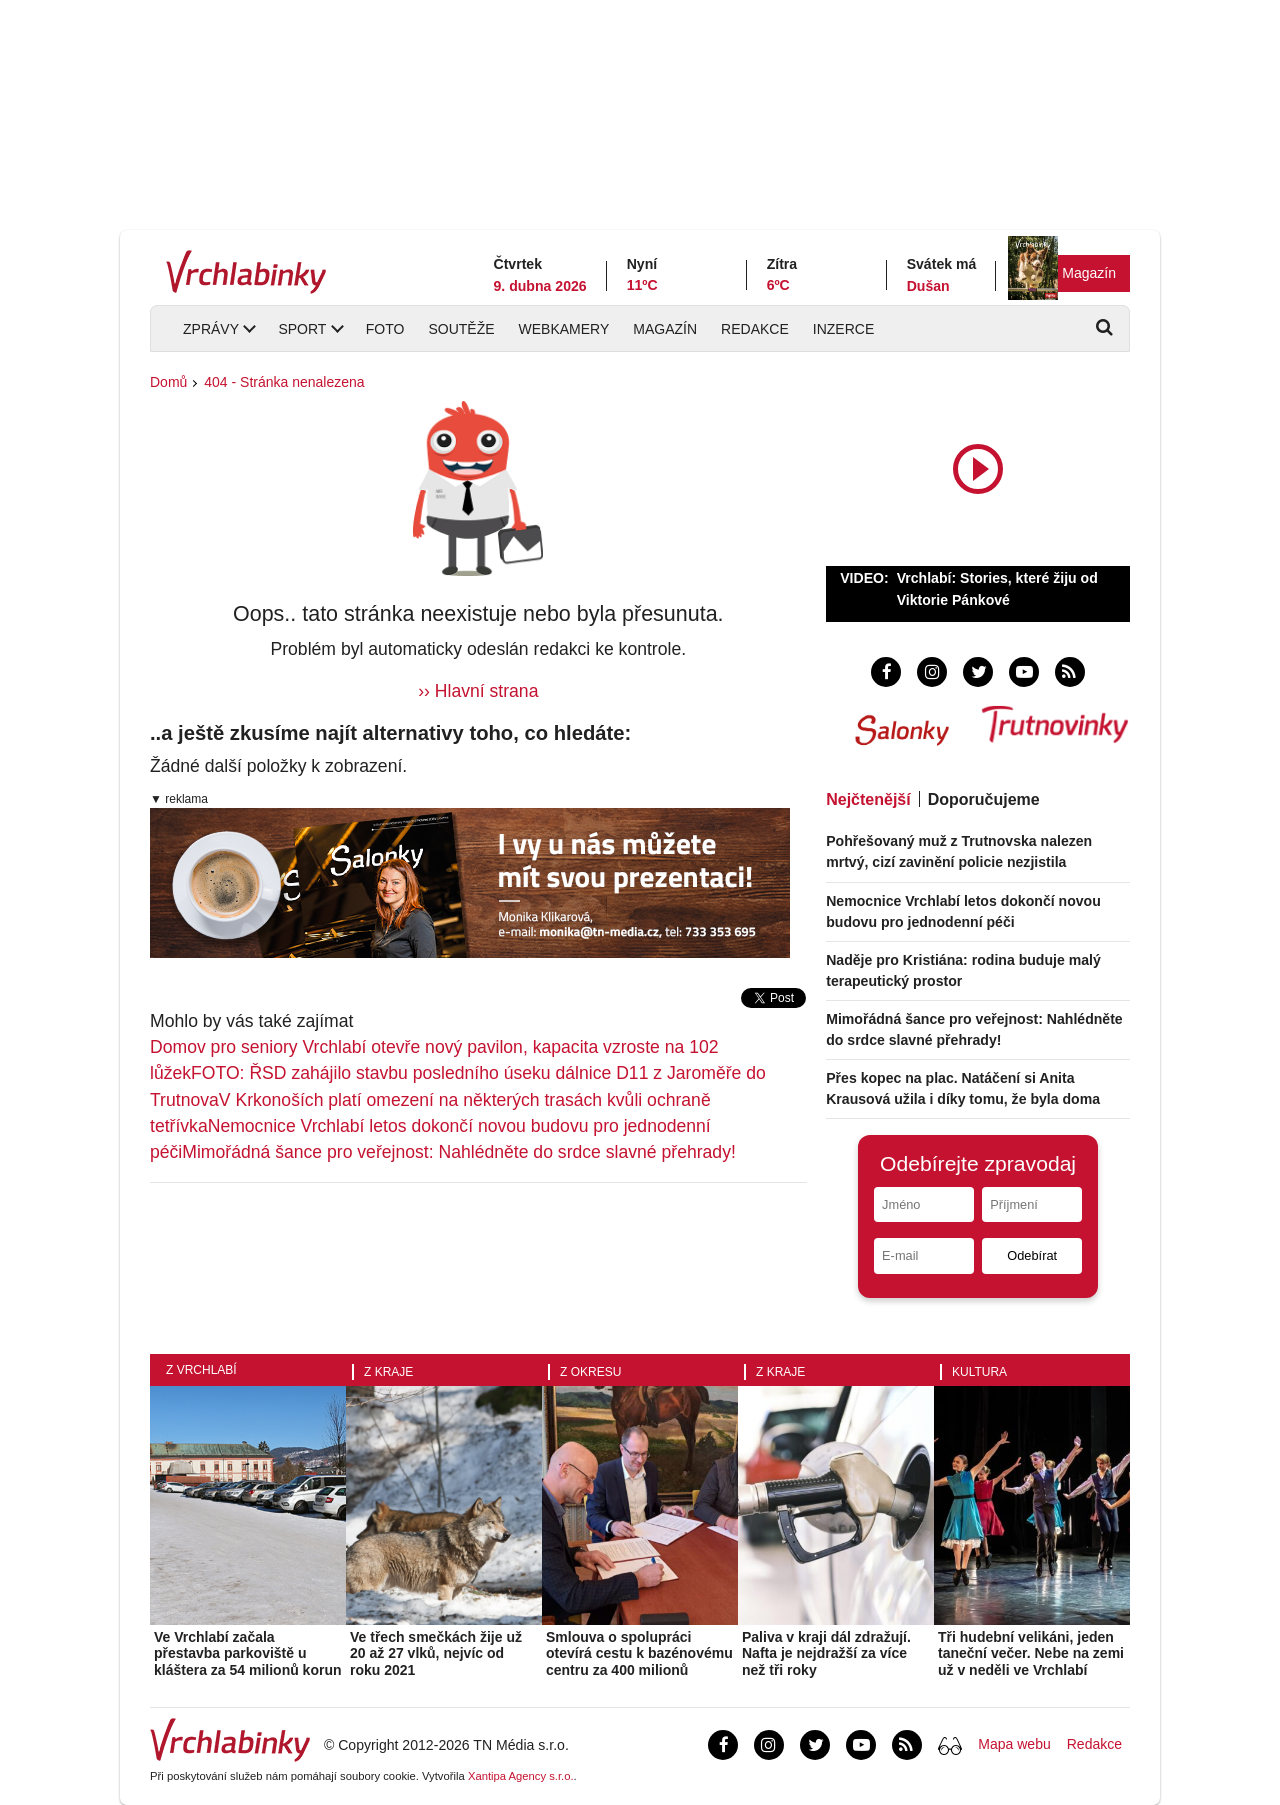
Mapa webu (1014, 1744)
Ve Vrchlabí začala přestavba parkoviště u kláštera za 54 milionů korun (248, 1654)
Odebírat (1032, 1255)
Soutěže (461, 329)
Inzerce (843, 329)
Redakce (755, 329)
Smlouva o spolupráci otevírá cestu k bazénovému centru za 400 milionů (639, 1654)
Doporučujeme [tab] (984, 799)
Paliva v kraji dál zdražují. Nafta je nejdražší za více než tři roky (826, 1654)
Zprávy (211, 329)
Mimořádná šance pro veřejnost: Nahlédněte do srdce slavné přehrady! (459, 1152)
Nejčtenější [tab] (868, 799)
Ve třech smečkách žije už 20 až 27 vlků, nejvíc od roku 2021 (436, 1654)
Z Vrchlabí (201, 1370)
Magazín (1089, 273)
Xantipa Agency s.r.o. (521, 1776)
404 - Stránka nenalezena (284, 382)
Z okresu (590, 1372)
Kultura (979, 1372)
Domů (168, 382)
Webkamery (564, 329)
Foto (385, 329)
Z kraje (388, 1372)
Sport (302, 329)
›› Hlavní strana (478, 691)
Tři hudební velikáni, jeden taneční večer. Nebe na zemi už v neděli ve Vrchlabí (1031, 1654)
